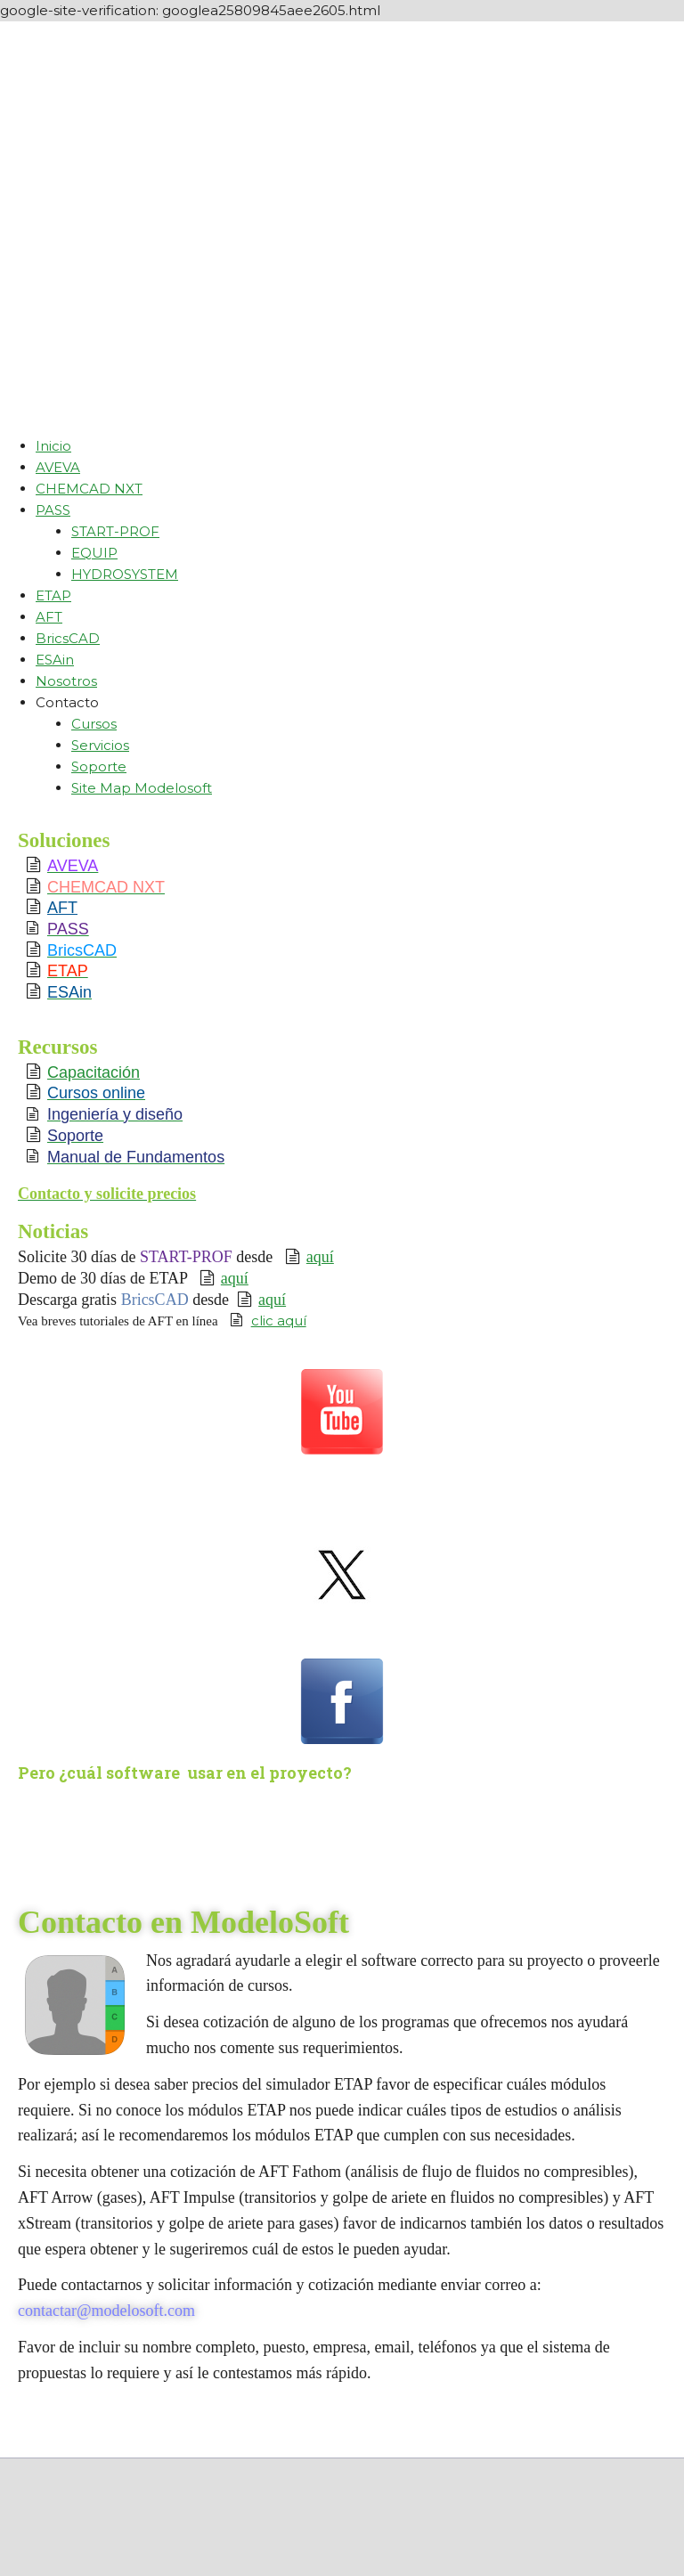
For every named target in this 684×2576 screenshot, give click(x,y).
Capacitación (93, 1072)
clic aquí (278, 1320)
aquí (320, 1257)
